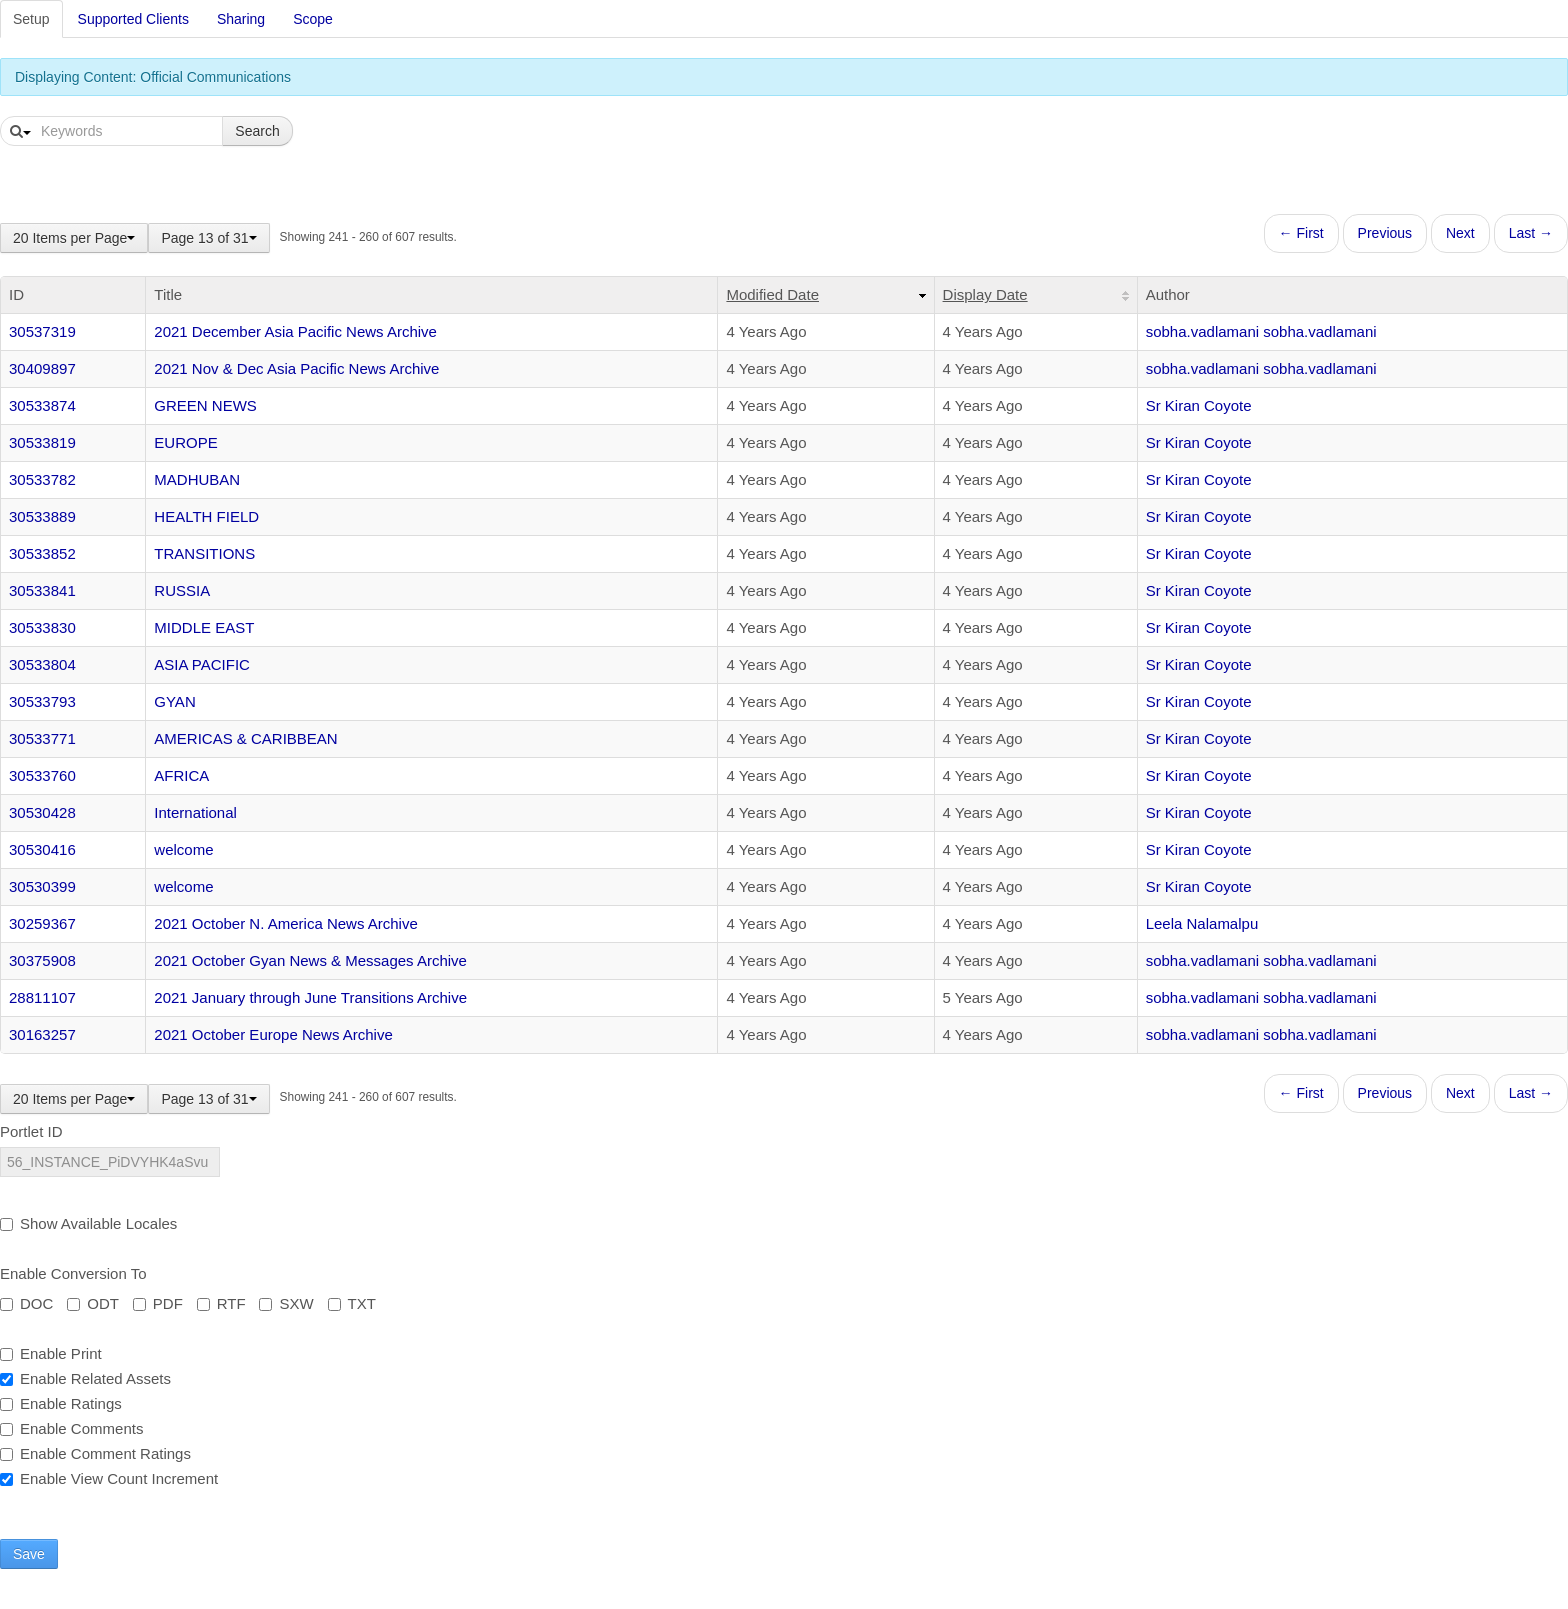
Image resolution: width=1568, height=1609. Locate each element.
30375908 (42, 960)
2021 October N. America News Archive (285, 923)
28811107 (42, 997)
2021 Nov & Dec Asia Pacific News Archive (296, 368)
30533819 (42, 442)
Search (257, 131)
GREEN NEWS (205, 405)
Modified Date (772, 294)
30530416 (42, 849)
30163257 (42, 1034)
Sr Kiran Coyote (1199, 405)
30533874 (42, 405)
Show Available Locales (88, 1223)
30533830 (42, 627)
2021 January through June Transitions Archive (310, 997)
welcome (183, 849)
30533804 (42, 664)
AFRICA (181, 775)
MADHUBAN (197, 479)
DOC (26, 1303)
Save (29, 1554)
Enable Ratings (61, 1403)
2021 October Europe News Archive (273, 1034)
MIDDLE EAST (204, 627)
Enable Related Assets (85, 1378)
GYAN (174, 701)
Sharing (241, 19)
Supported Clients (133, 19)
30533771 (42, 738)
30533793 (42, 701)
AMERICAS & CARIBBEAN (245, 738)
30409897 (42, 368)
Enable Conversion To (73, 1273)
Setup (31, 19)
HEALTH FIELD (206, 516)
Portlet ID (31, 1131)
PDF (158, 1303)
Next (1460, 233)
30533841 (42, 590)
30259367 (42, 923)
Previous (1385, 233)
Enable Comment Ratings (95, 1453)
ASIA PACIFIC (202, 664)
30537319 (42, 331)
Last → (1531, 233)
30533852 (42, 553)
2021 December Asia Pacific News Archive (295, 331)
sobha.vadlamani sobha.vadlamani (1261, 331)
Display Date (985, 294)
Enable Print (51, 1353)
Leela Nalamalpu (1202, 923)
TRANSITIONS (204, 553)
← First (1301, 233)
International (195, 812)
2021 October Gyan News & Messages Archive (310, 960)
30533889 (42, 516)
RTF (221, 1303)
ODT (93, 1303)
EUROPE (185, 442)
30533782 (42, 479)
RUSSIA (182, 590)
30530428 (42, 812)
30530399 (42, 886)
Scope (313, 19)
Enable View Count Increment (109, 1478)
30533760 (42, 775)
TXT (352, 1303)
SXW (286, 1303)
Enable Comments (71, 1428)
